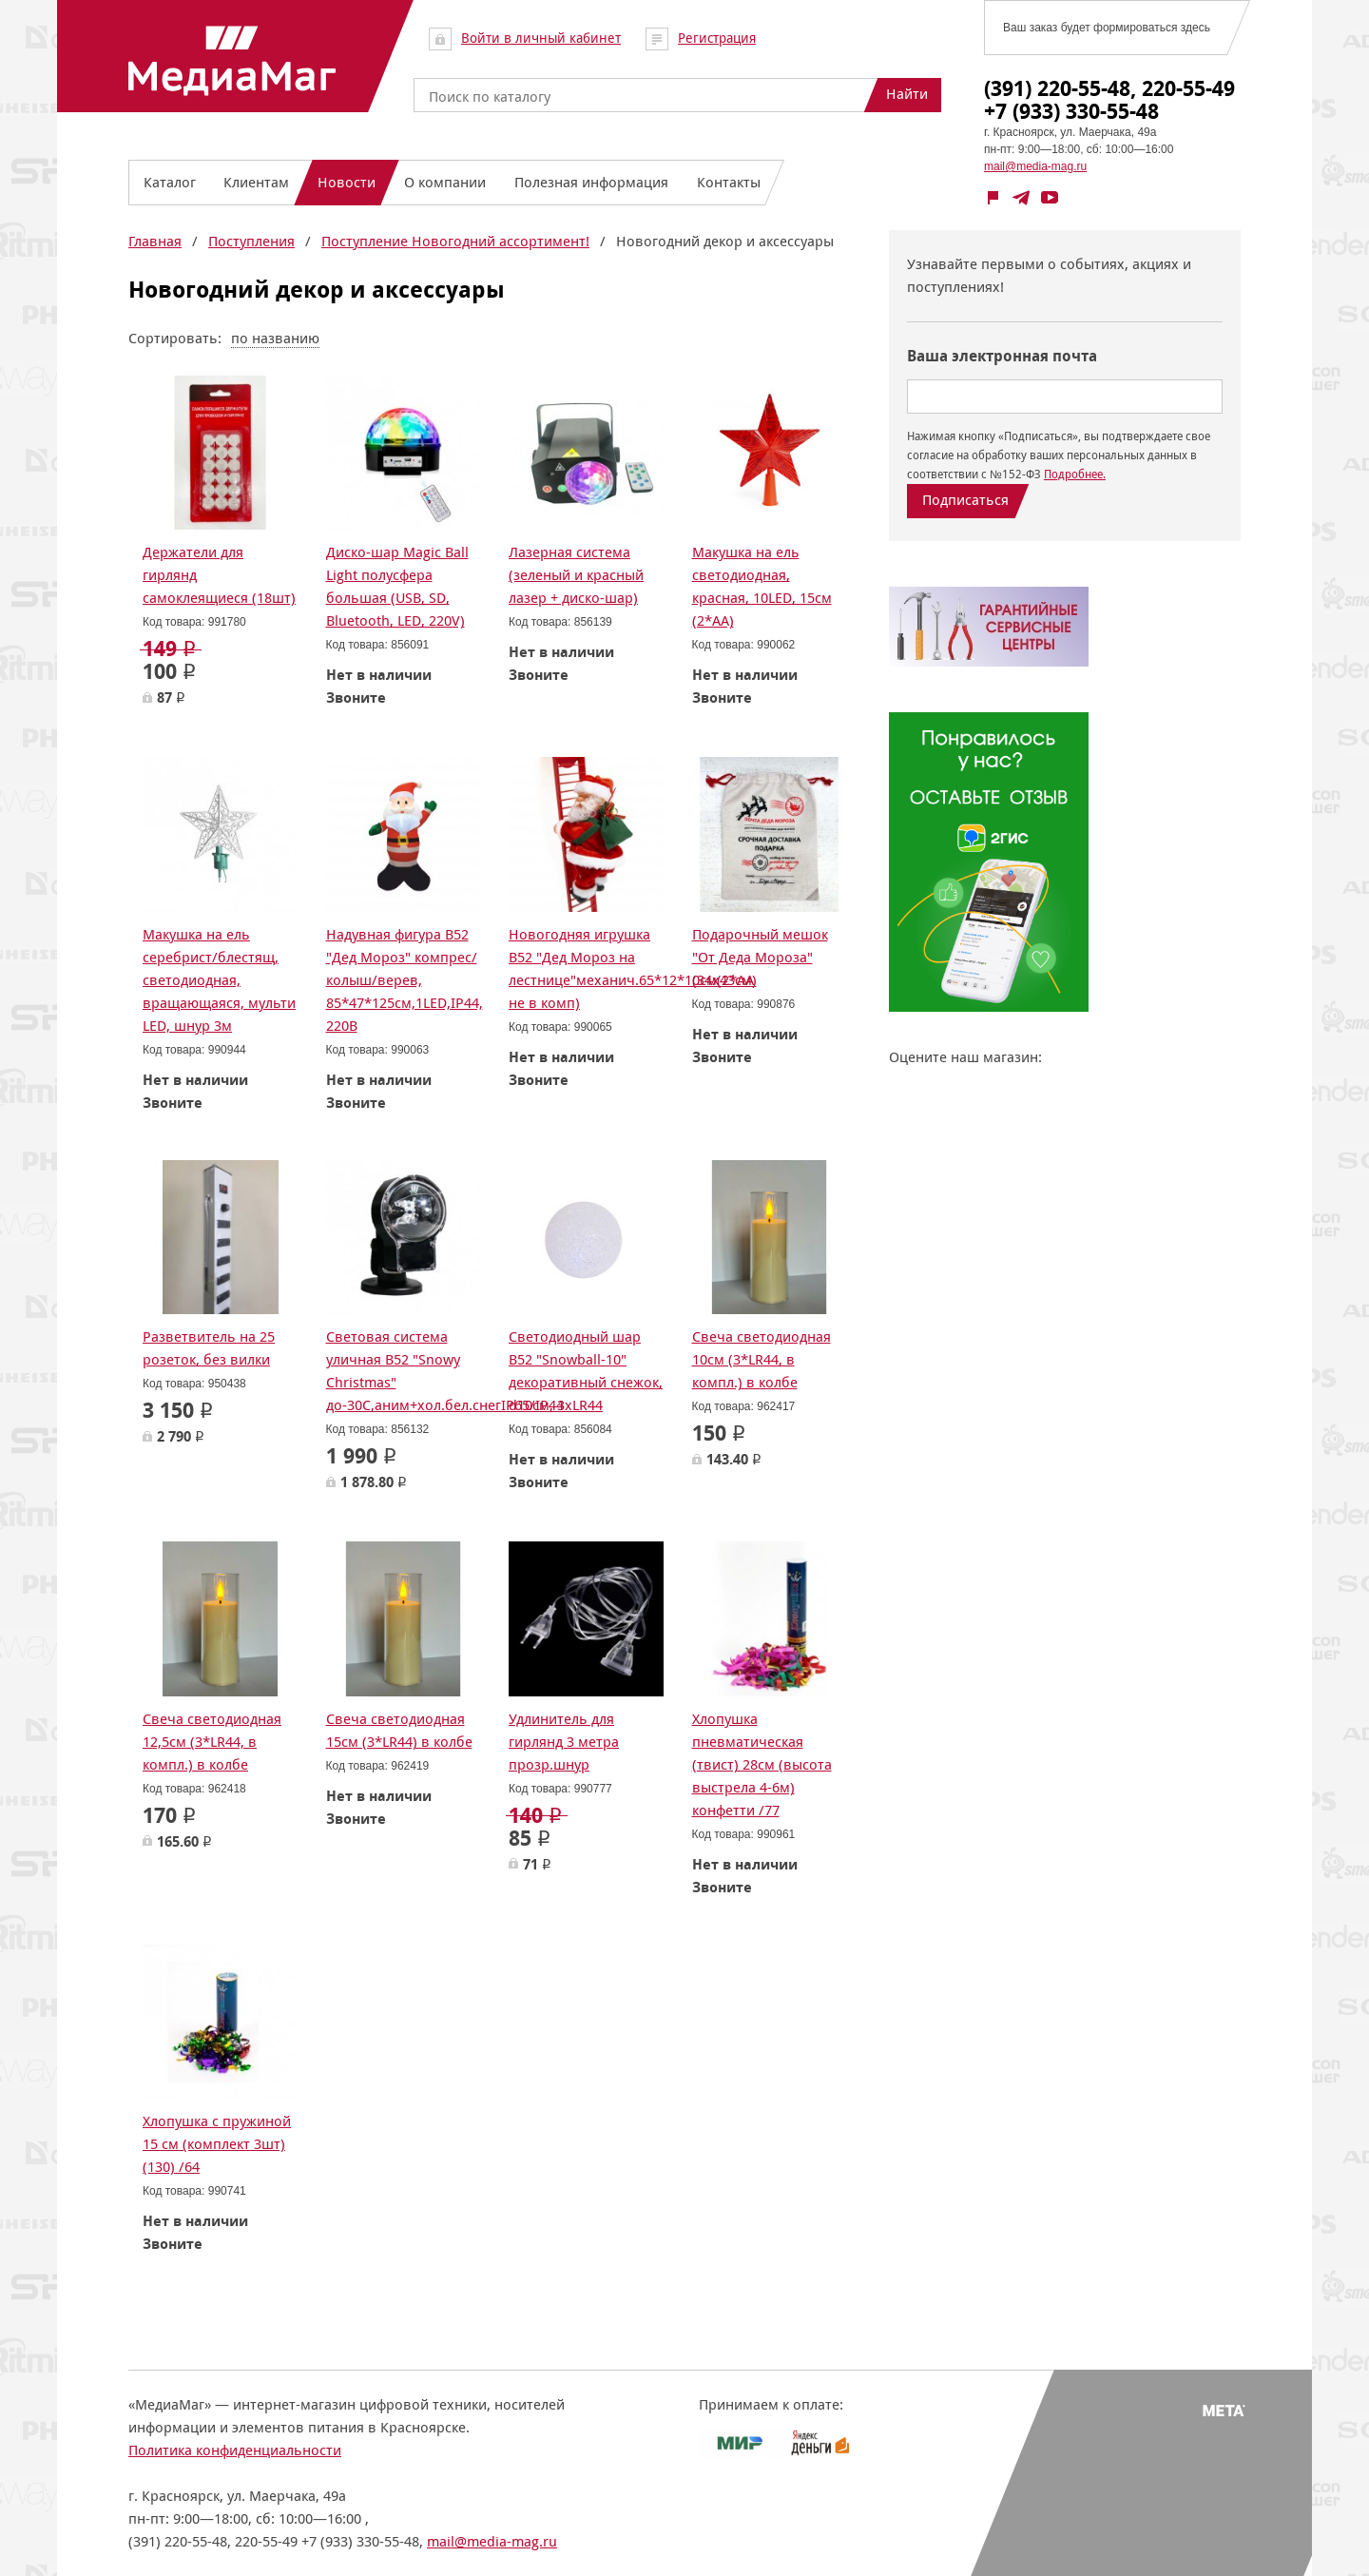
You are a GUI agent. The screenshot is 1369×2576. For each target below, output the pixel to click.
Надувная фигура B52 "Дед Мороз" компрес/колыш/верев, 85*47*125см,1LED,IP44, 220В (404, 980)
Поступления (251, 241)
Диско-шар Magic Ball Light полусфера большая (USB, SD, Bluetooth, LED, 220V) (397, 586)
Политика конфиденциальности (234, 2450)
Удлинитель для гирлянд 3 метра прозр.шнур (564, 1741)
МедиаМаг (232, 61)
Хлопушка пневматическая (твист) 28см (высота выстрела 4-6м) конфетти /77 (762, 1764)
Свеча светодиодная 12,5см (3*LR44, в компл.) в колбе (212, 1741)
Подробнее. (1075, 474)
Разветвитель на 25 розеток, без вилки (209, 1347)
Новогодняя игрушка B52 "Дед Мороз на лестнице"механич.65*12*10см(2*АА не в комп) (631, 968)
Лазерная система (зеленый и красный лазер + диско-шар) (576, 575)
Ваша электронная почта (1002, 356)
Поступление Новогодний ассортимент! (455, 241)
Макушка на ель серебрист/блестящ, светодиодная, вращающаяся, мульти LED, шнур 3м (219, 980)
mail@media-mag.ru (1035, 166)
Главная (155, 241)
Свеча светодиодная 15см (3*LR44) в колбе (399, 1730)
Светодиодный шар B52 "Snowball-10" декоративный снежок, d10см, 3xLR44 (586, 1370)
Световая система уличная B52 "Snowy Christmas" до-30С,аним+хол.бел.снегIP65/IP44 (445, 1370)
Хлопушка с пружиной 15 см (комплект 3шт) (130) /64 (217, 2144)
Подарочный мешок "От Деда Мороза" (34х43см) (760, 957)
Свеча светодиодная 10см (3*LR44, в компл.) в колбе (761, 1359)
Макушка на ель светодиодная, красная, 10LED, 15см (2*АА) (762, 586)
